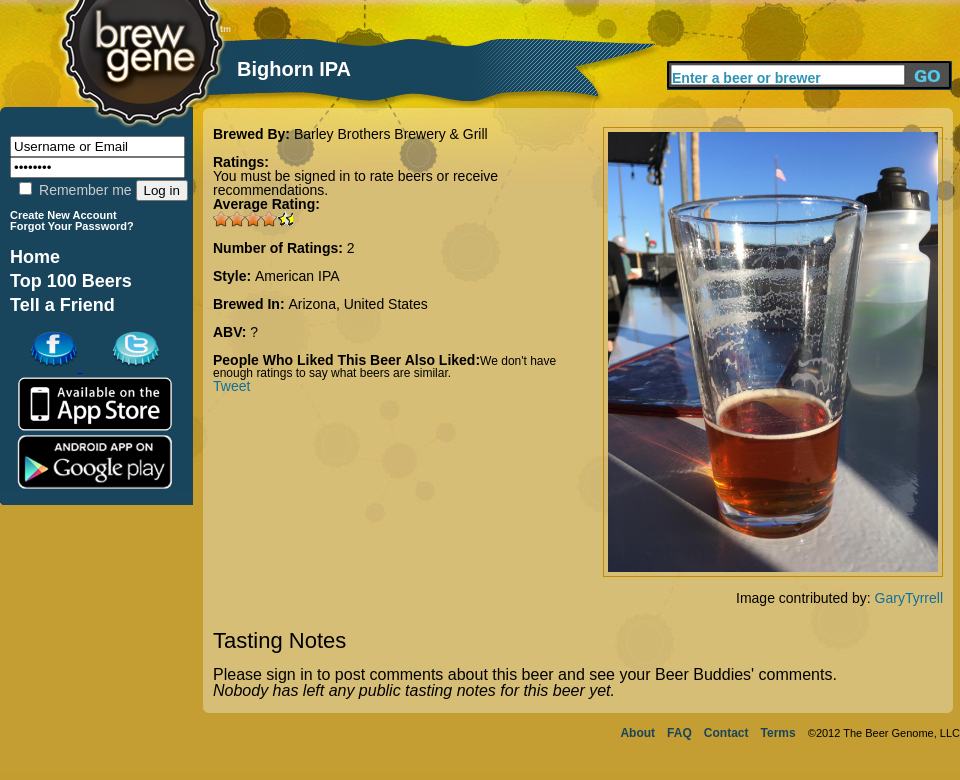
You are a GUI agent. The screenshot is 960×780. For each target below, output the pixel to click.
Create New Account (63, 215)
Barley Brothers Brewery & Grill (391, 134)
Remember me (75, 190)
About (637, 733)
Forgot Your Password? (72, 226)
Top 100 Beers (71, 281)
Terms (778, 733)
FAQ (679, 733)
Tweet (231, 386)
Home (35, 257)
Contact (726, 733)
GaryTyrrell (909, 598)
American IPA (297, 276)
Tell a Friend (62, 305)
